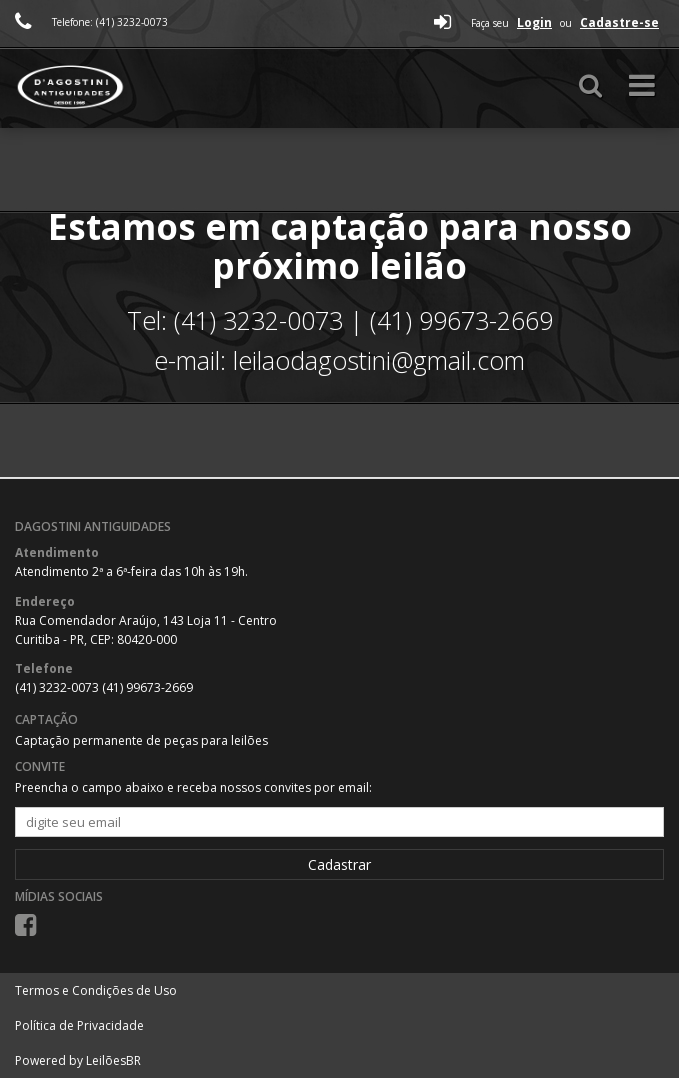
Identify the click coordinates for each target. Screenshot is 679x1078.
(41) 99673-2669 (147, 687)
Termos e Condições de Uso (96, 990)
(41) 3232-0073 (58, 687)
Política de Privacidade (79, 1025)
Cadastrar (339, 864)
